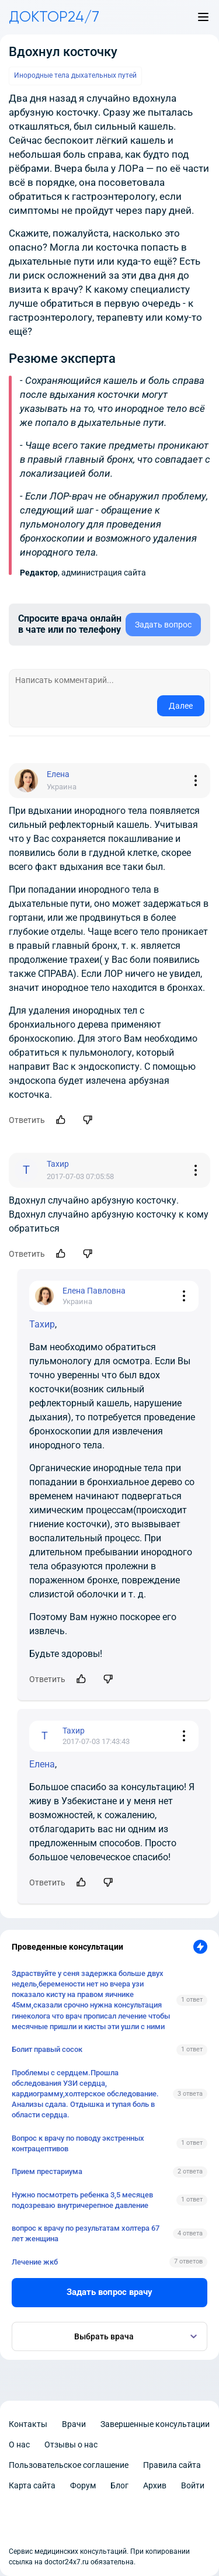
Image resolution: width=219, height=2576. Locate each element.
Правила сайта (172, 2465)
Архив (154, 2485)
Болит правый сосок (47, 2049)
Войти (192, 2485)
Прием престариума (47, 2171)
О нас (19, 2444)
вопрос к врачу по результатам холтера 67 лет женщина (85, 2233)
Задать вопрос (163, 624)
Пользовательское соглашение (68, 2465)
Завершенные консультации (155, 2424)
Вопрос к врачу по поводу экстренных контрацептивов (78, 2143)
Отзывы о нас (71, 2444)
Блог (119, 2485)
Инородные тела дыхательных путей (75, 75)
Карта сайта (32, 2485)
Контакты (28, 2424)
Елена (42, 1764)
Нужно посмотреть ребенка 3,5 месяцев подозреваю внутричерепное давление (82, 2200)
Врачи (74, 2424)
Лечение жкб (35, 2262)
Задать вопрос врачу (109, 2292)
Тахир (42, 1324)
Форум (83, 2485)
